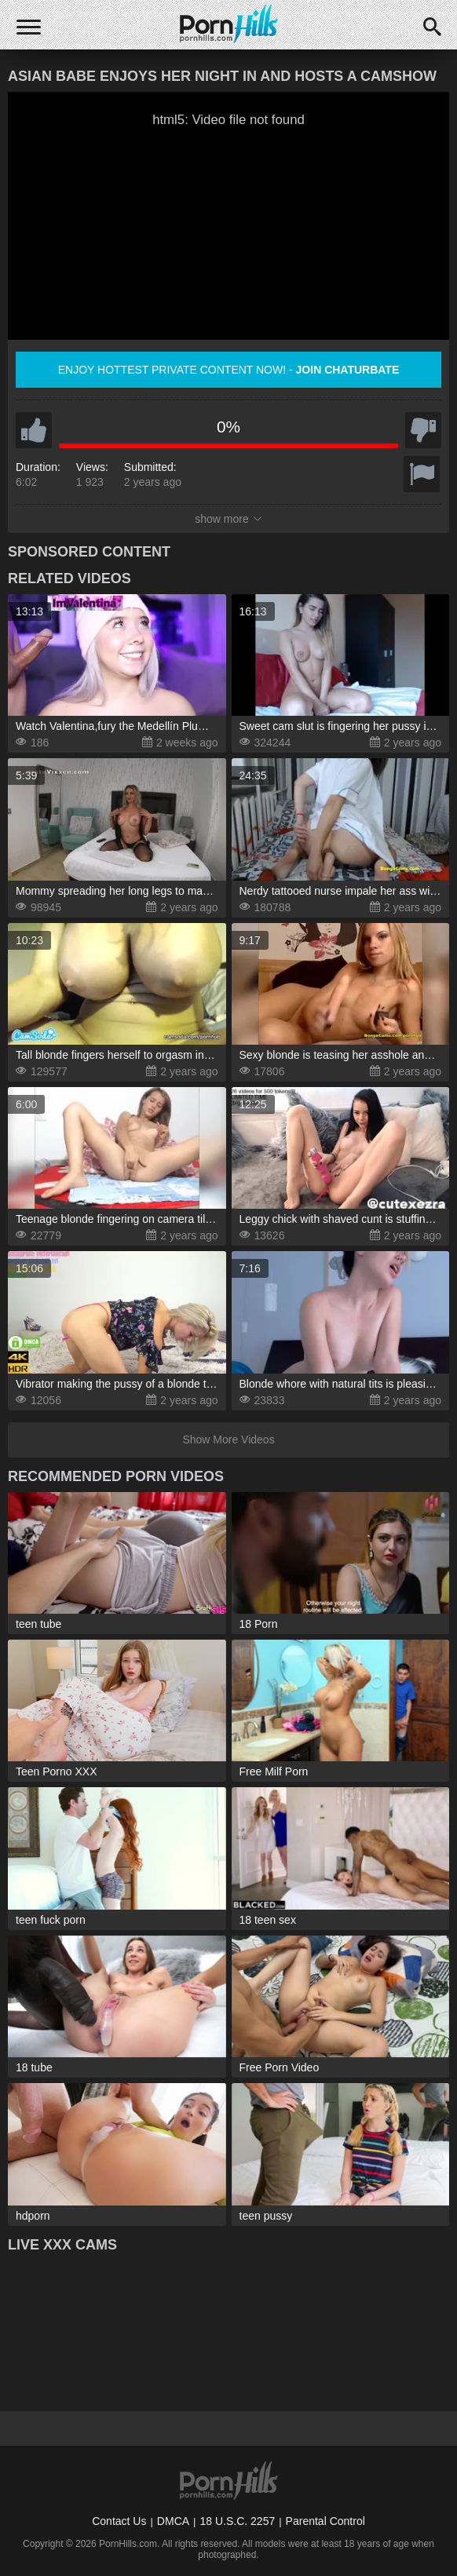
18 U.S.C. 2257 (237, 2521)
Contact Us (119, 2521)
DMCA (173, 2521)
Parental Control (325, 2521)
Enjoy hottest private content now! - (229, 369)
